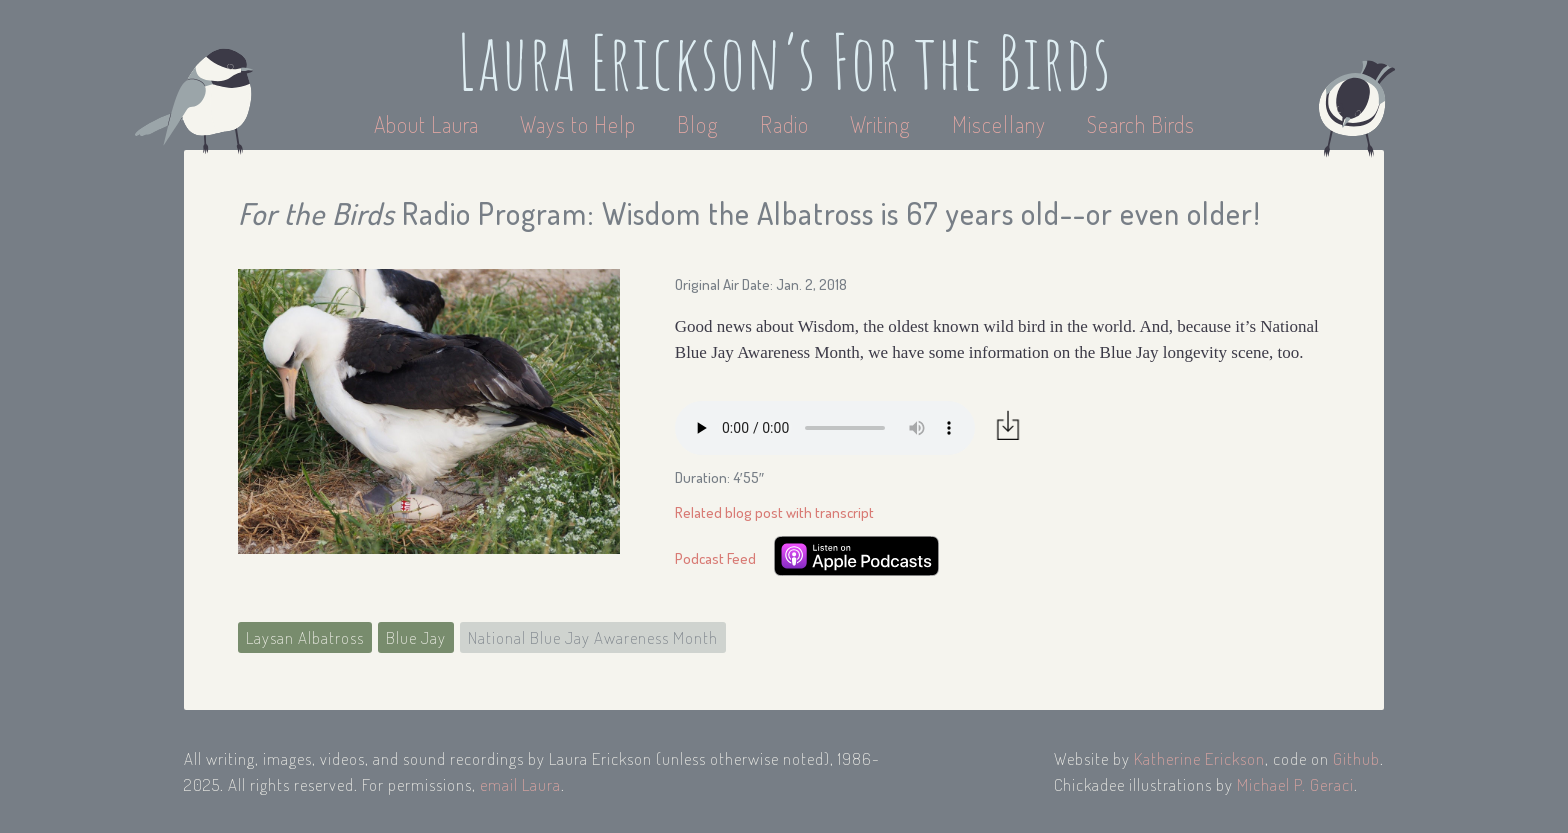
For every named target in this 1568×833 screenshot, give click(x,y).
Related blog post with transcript (774, 512)
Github (1356, 758)
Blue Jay (416, 637)
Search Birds (1141, 124)
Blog (698, 124)
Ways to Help (580, 124)
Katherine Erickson (1199, 758)
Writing (880, 124)
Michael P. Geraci (1295, 784)
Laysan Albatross (305, 637)
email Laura (520, 784)
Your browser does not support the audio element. (825, 428)
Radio (787, 124)
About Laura (429, 124)
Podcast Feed (715, 558)
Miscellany (999, 124)
